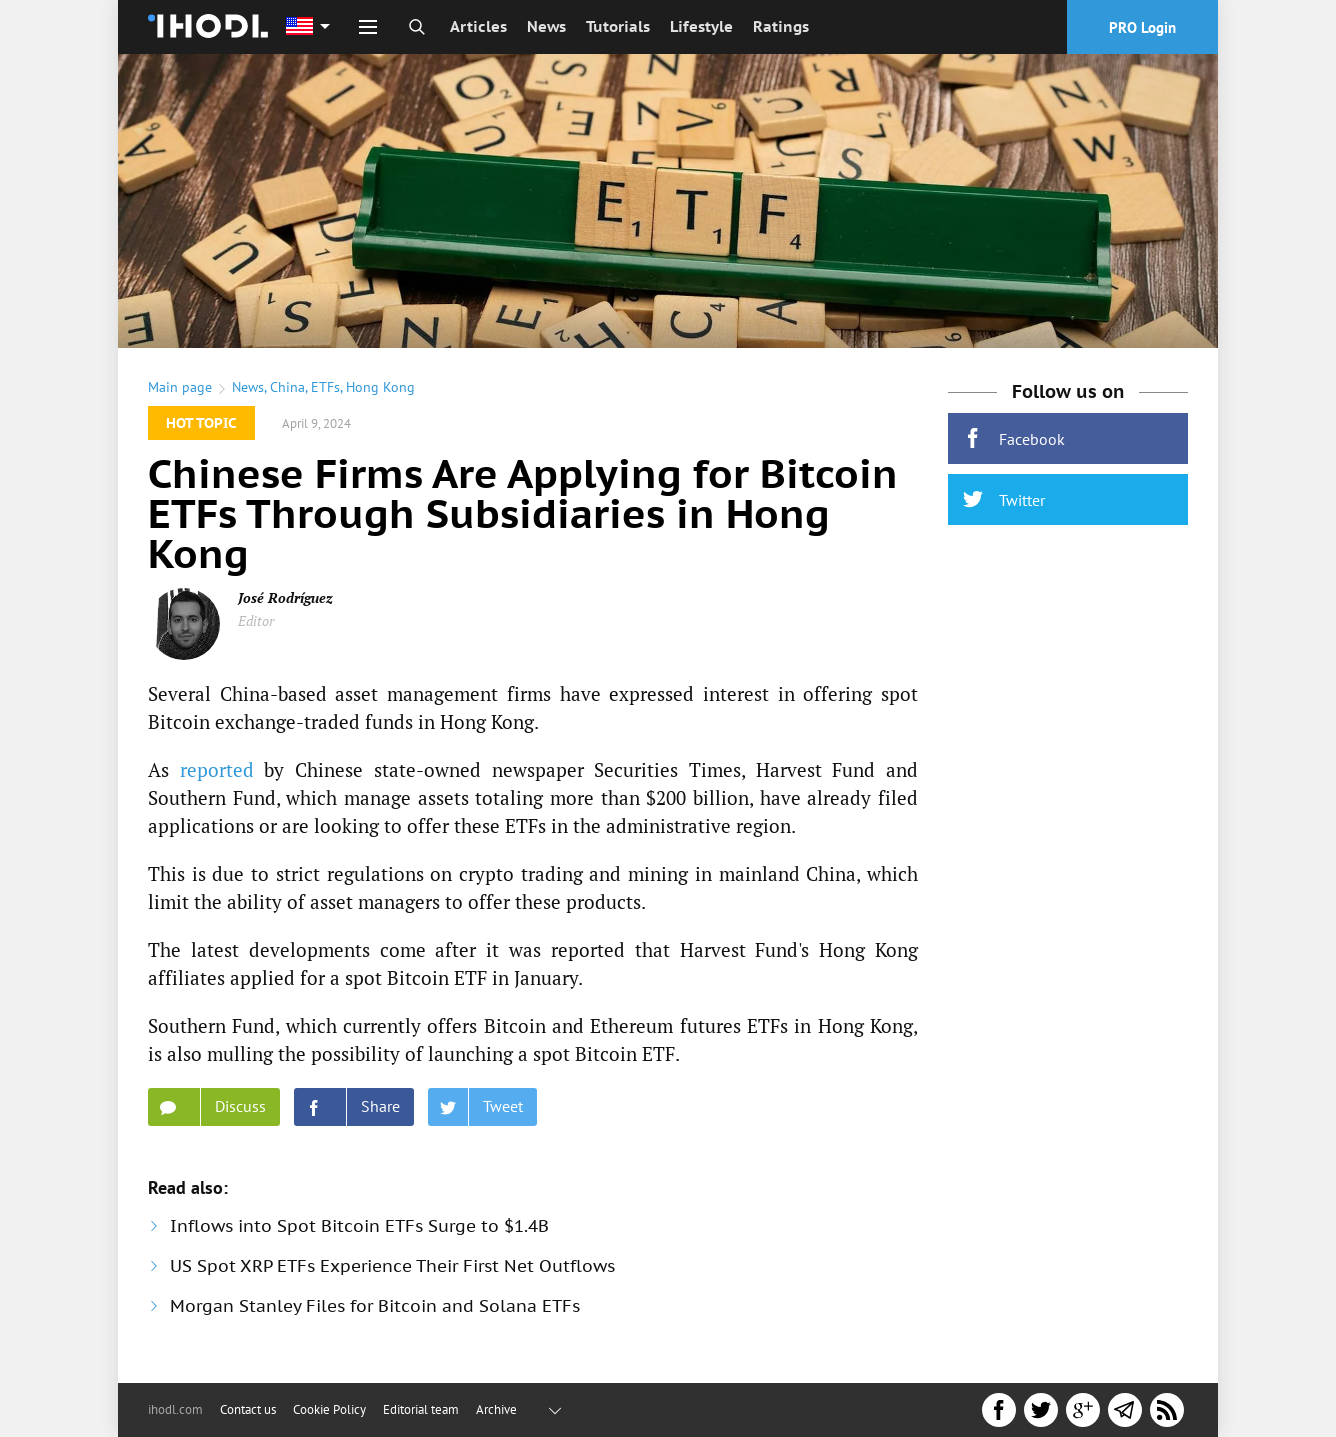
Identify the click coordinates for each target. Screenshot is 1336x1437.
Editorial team (421, 1409)
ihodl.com (175, 1409)
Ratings (781, 26)
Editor (256, 620)
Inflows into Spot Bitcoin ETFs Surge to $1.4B (359, 1226)
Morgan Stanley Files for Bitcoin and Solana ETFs (375, 1306)
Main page (180, 387)
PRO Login (1142, 27)
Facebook (1014, 438)
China (287, 387)
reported (217, 769)
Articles (478, 26)
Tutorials (618, 26)
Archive (496, 1409)
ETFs (325, 387)
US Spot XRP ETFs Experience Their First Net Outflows (392, 1266)
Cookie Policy (329, 1409)
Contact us (248, 1409)
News (546, 26)
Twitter (1004, 499)
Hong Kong (380, 387)
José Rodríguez (285, 597)
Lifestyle (701, 26)
